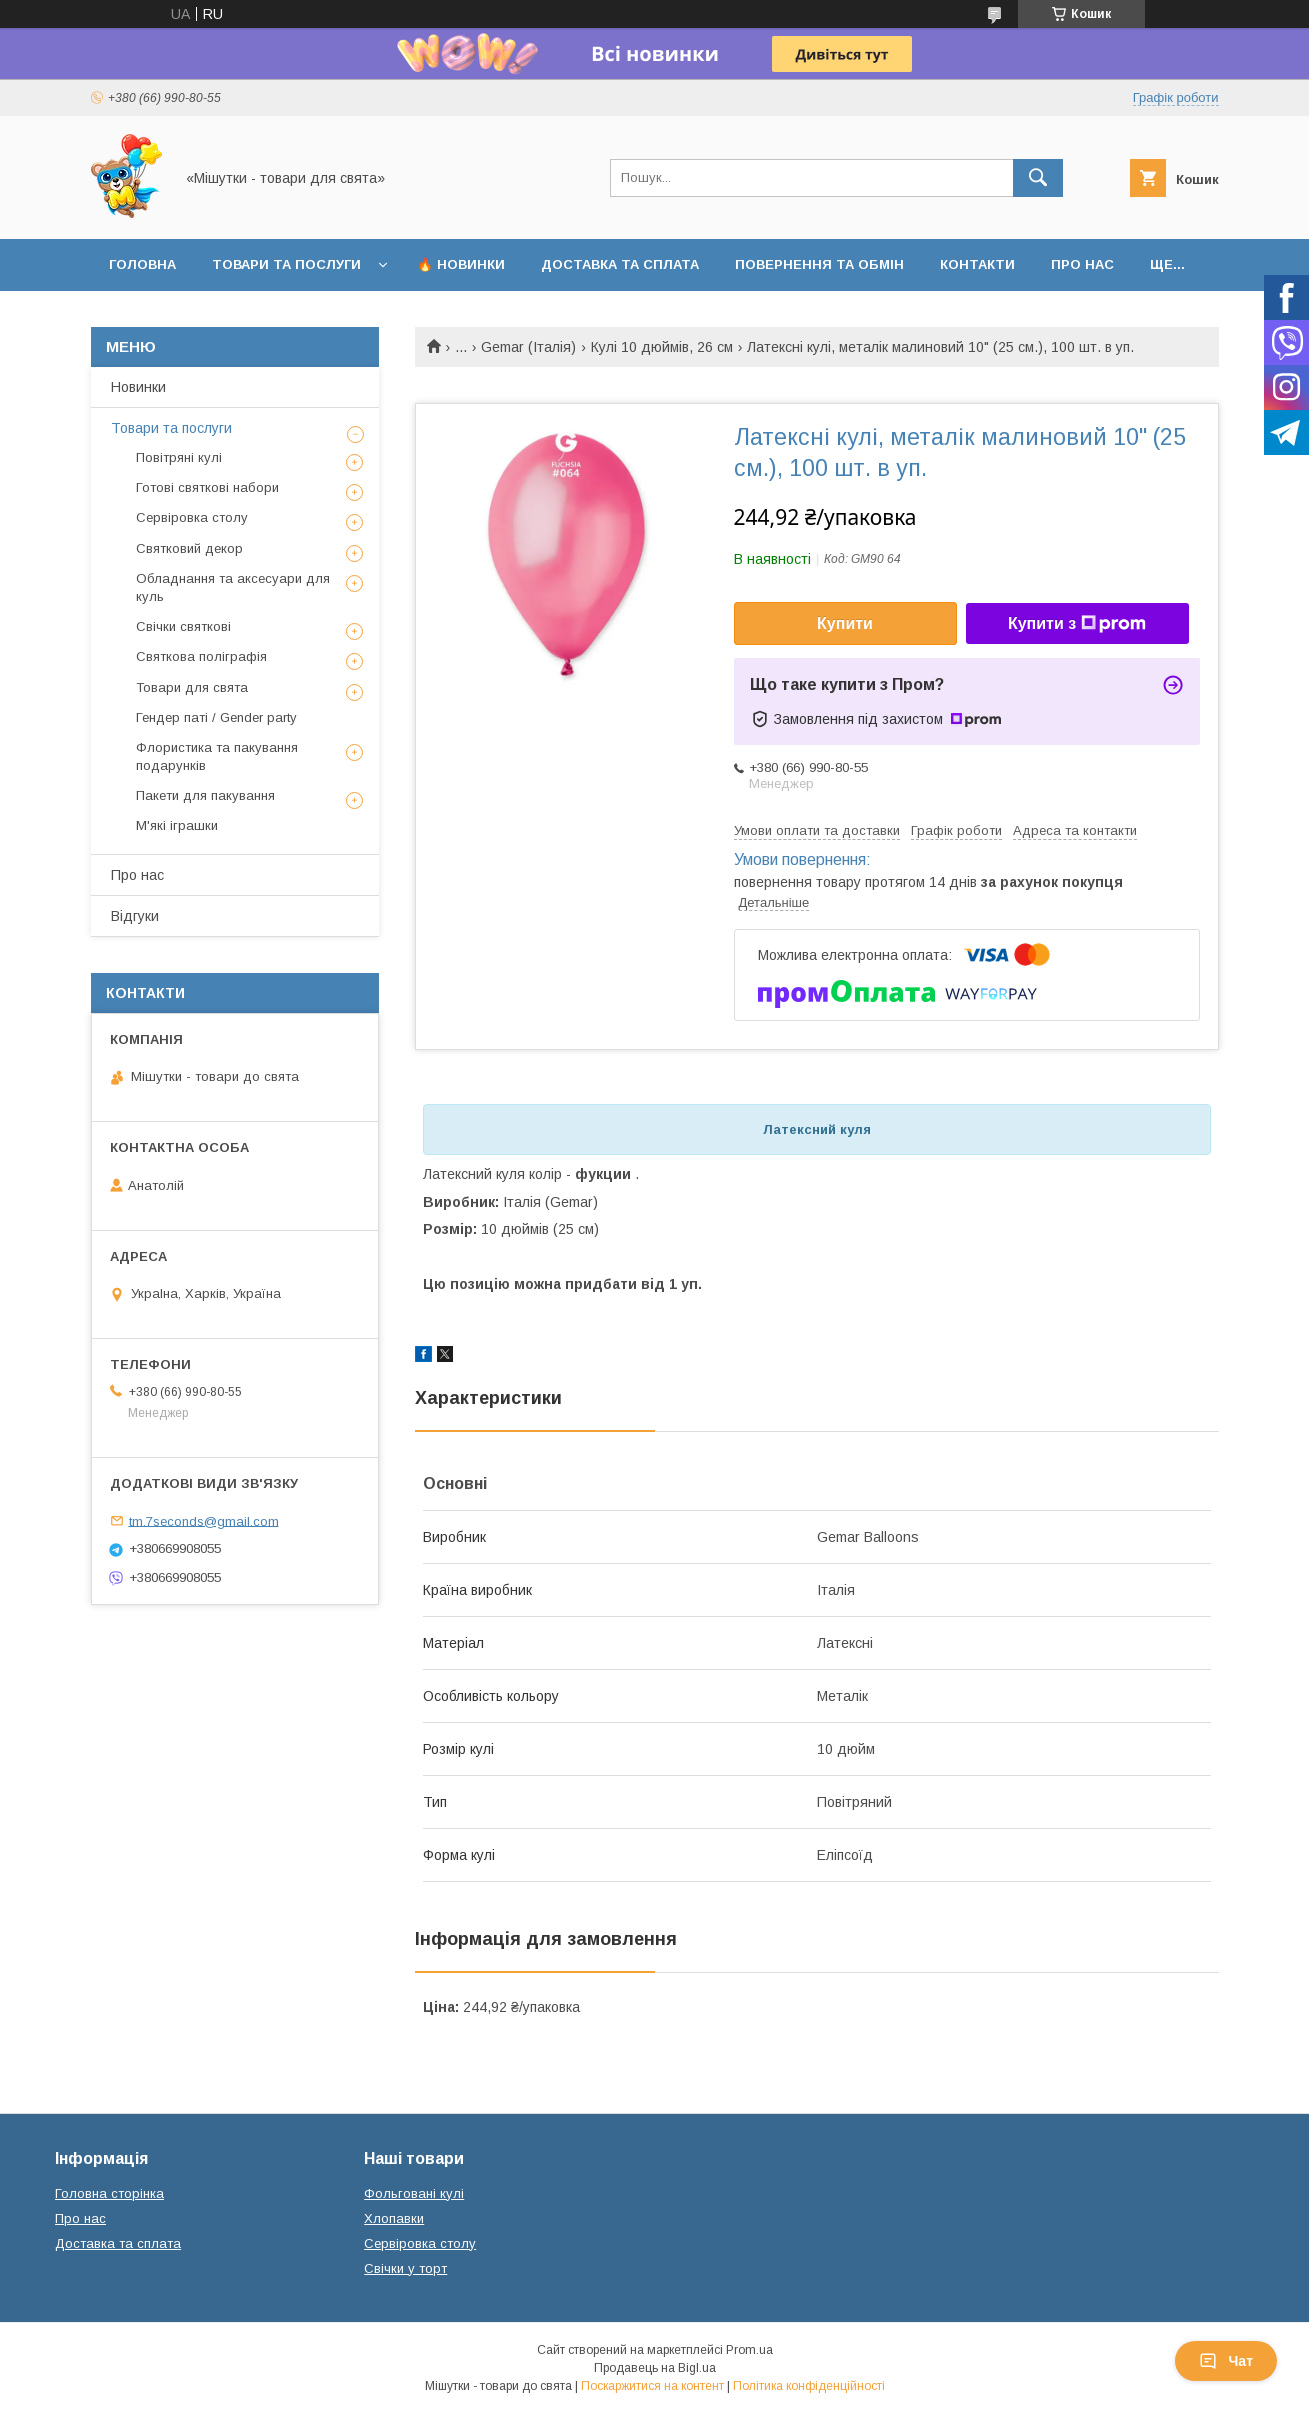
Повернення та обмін (819, 264)
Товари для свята (192, 687)
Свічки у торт (405, 2268)
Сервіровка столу (192, 517)
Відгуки (135, 916)
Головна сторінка (109, 2193)
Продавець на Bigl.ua (655, 2368)
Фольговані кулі (414, 2193)
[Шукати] (1038, 178)
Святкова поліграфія (201, 656)
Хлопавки (394, 2218)
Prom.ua (749, 2350)
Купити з (1077, 624)
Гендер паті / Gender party (216, 717)
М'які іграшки (177, 825)
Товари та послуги (286, 264)
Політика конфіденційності (809, 2386)
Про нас (1082, 264)
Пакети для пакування (205, 795)
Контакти (977, 264)
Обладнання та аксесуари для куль (233, 587)
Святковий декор (189, 548)
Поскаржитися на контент (652, 2386)
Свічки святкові (183, 626)
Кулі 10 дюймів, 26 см (662, 347)
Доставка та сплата (620, 264)
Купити (845, 623)
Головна (142, 264)
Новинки (138, 387)
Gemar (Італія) (528, 347)
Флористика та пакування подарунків (217, 756)
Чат (1226, 2361)
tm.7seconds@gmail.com (204, 1520)
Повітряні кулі (179, 457)
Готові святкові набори (207, 487)
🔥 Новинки (461, 264)
